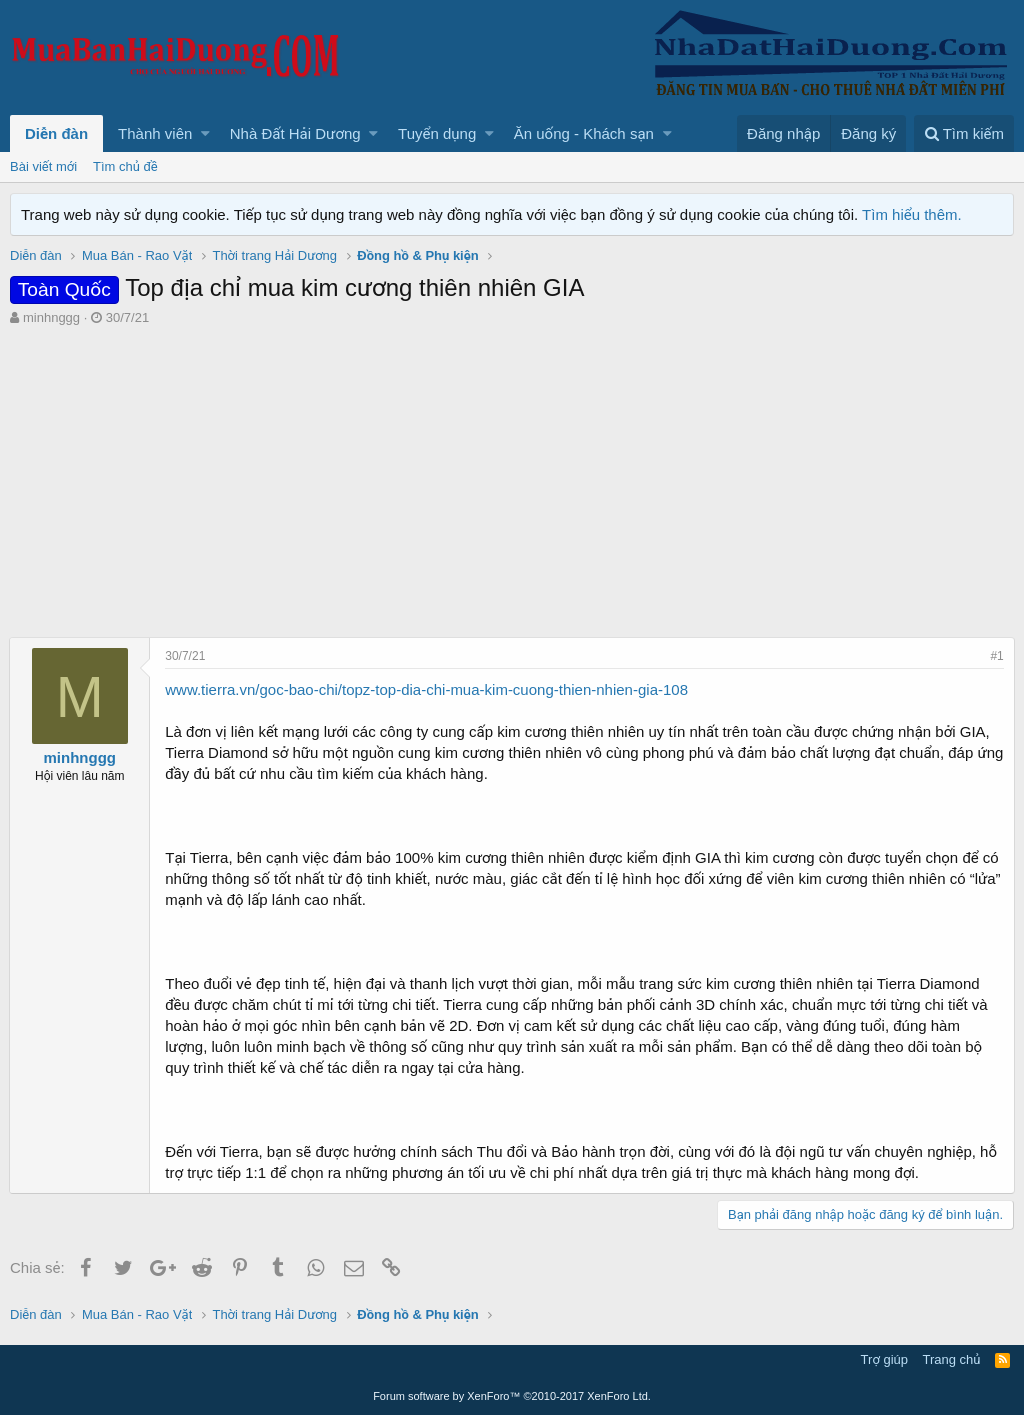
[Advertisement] (512, 477)
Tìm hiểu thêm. (912, 214)
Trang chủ (952, 1359)
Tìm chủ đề (125, 166)
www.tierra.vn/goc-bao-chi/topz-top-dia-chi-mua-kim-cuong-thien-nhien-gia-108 (427, 689)
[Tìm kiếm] (964, 133)
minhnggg (51, 317)
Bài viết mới (43, 166)
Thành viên (155, 133)
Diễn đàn (56, 133)
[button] (205, 133)
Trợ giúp (884, 1359)
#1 (996, 656)
